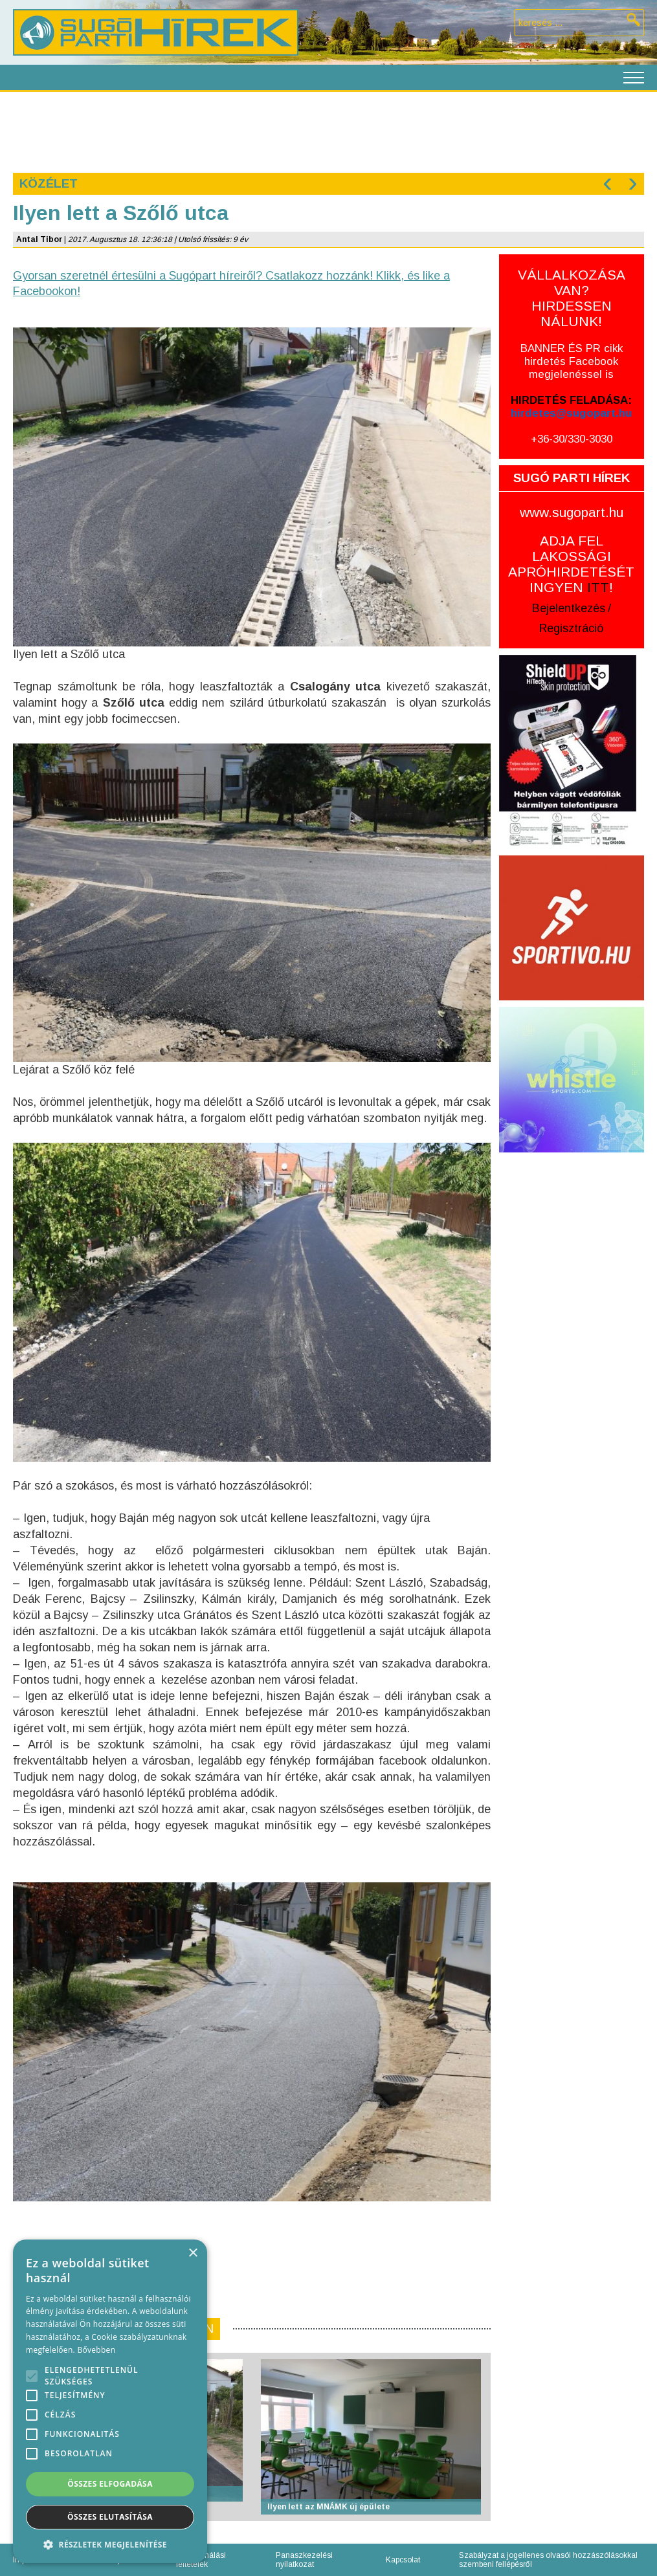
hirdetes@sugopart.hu (571, 413)
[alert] (110, 2401)
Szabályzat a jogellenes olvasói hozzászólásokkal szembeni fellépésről (548, 2560)
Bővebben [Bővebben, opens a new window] (96, 2349)
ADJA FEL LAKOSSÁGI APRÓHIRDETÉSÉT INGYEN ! (571, 564)
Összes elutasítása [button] (110, 2516)
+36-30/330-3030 (571, 439)
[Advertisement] (328, 131)
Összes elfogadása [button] (110, 2483)
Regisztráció (571, 628)
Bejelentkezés (568, 608)
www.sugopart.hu (571, 512)
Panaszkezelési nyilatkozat (304, 2560)
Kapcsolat (403, 2559)
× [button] (192, 2253)
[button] (110, 2544)
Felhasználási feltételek (201, 2560)
